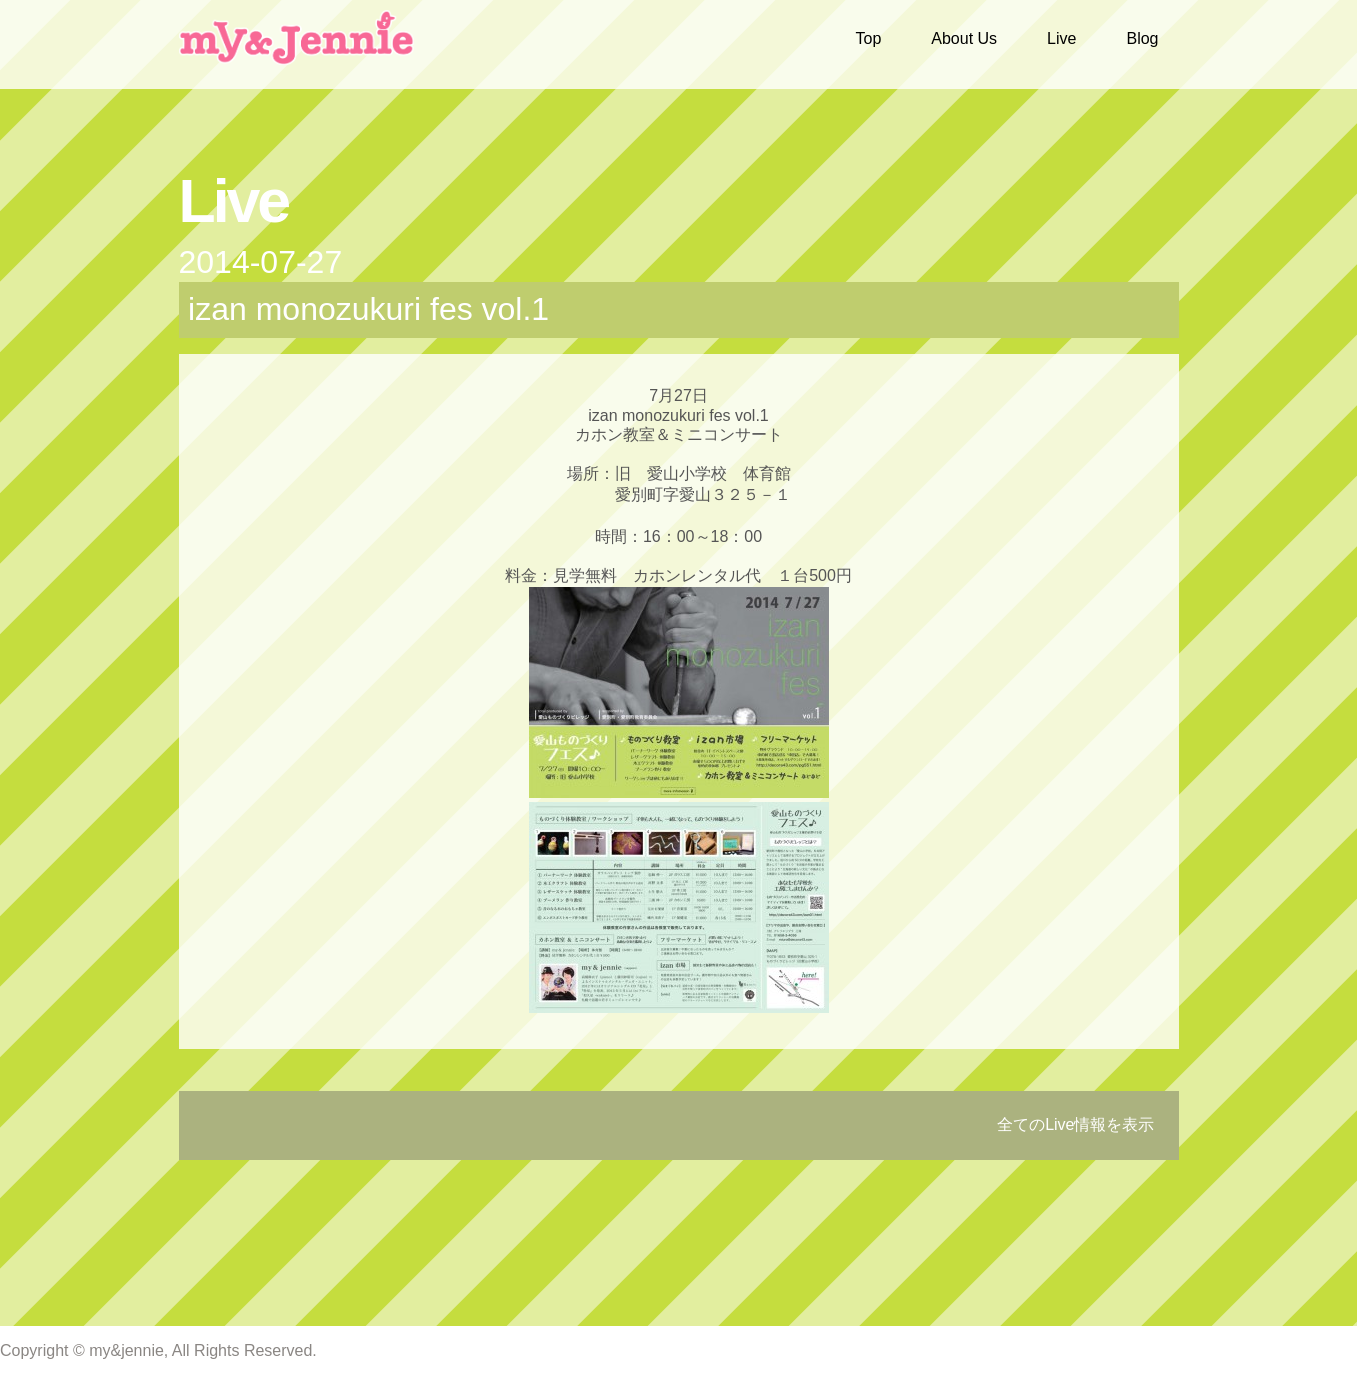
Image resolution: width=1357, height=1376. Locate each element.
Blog (1142, 38)
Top (869, 38)
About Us (964, 38)
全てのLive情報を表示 (1075, 1124)
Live (1061, 38)
